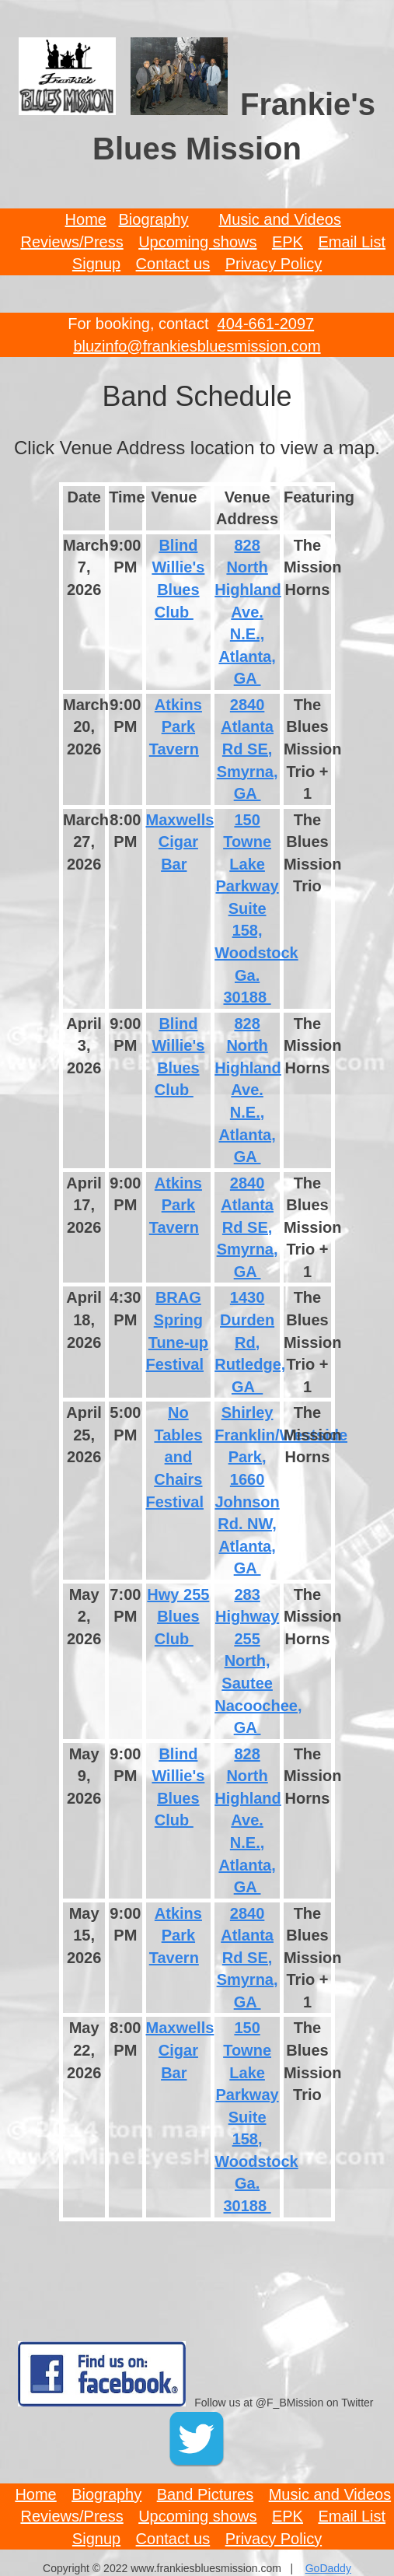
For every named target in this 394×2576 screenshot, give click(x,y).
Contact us (173, 263)
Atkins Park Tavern (175, 727)
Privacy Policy (273, 263)
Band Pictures (205, 2494)
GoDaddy (328, 2568)
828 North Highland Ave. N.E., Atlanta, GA (247, 612)
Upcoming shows (197, 241)
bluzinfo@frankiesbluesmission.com (196, 346)
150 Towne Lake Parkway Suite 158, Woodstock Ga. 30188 (256, 908)
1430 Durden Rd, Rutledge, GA (249, 1342)
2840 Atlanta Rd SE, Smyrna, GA (247, 749)
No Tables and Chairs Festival (175, 1457)
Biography (154, 219)
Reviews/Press (71, 241)
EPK (287, 241)
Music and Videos (279, 219)
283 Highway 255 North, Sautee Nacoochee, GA (258, 1661)
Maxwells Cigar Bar (180, 842)
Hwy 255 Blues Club (178, 1616)
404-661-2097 (266, 323)
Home (85, 219)
